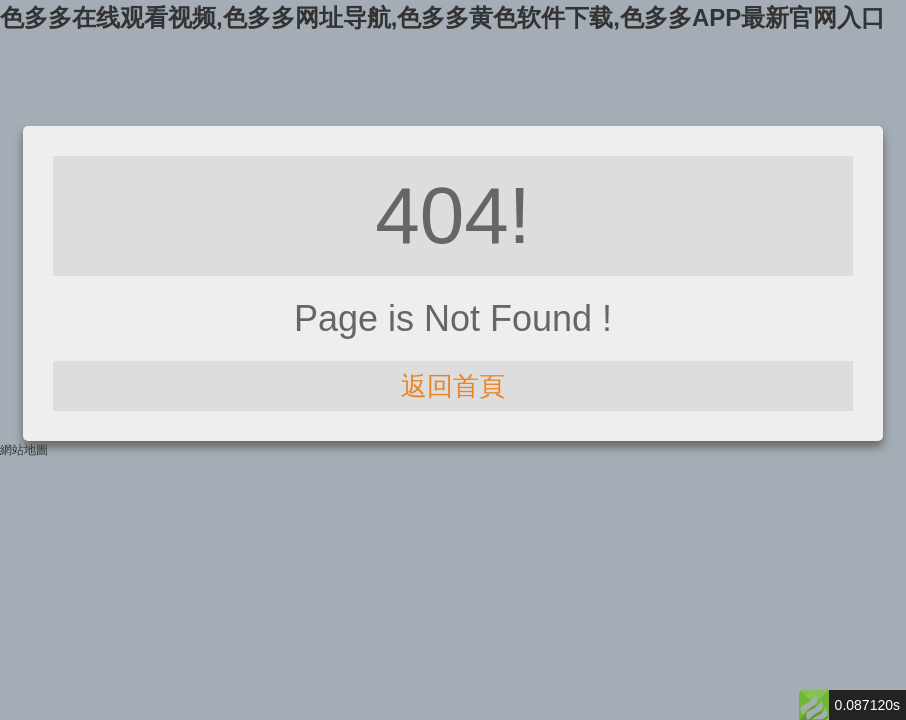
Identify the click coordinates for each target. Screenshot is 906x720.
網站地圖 (24, 450)
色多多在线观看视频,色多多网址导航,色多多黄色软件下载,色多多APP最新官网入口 (442, 17)
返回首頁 (453, 386)
